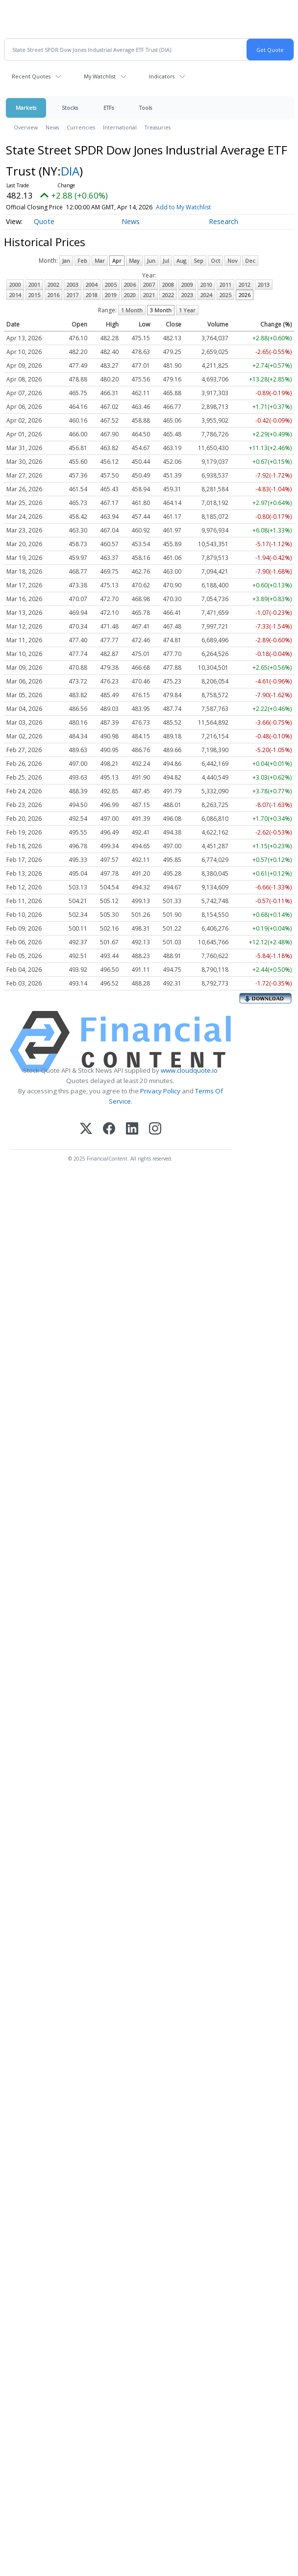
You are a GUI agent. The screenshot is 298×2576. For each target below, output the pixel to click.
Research (223, 221)
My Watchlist (100, 76)
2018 (92, 295)
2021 (149, 295)
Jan (66, 260)
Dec (250, 260)
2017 (72, 295)
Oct (215, 260)
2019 (111, 295)
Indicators (161, 76)
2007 (149, 284)
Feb (82, 260)
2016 (53, 295)
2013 (264, 284)
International (120, 127)
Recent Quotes (31, 76)
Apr (117, 260)
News (52, 127)
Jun (151, 260)
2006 (130, 284)
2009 (187, 284)
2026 (244, 295)
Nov (232, 260)
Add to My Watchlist (183, 207)
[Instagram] (155, 1129)
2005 (111, 284)
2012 (244, 284)
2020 (130, 295)
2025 (225, 295)
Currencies (81, 127)
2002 (53, 284)
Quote (44, 221)
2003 (72, 284)
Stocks (70, 107)
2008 (168, 284)
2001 (34, 284)
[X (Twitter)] (86, 1129)
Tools (145, 107)
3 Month (161, 310)
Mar (100, 260)
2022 (168, 295)
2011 (225, 284)
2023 (187, 295)
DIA (70, 171)
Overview (26, 127)
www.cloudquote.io (189, 1070)
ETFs (108, 107)
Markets (26, 107)
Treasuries (158, 127)
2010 (206, 284)
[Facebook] (109, 1129)
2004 (92, 284)
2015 (34, 295)
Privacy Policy (160, 1090)
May (134, 260)
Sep (198, 260)
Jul (166, 260)
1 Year (187, 310)
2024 (206, 295)
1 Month (132, 310)
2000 (15, 284)
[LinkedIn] (132, 1129)
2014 (15, 295)
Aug (181, 260)
